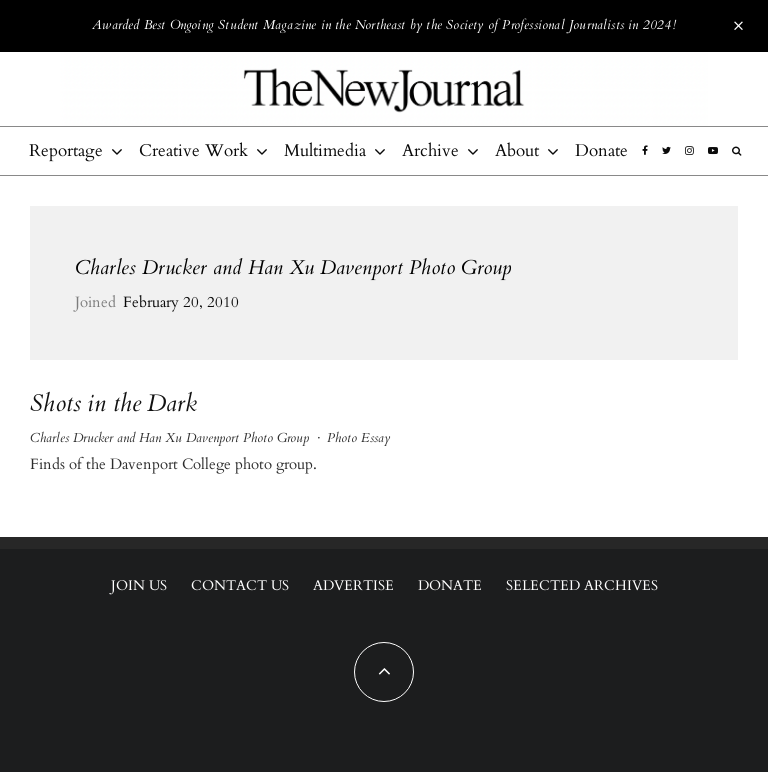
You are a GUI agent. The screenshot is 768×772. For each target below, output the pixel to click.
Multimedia (325, 150)
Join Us (139, 585)
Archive (430, 150)
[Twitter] (666, 151)
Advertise (353, 585)
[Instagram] (689, 151)
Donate (601, 150)
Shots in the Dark (113, 404)
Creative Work (193, 150)
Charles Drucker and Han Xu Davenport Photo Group (293, 267)
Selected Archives (582, 585)
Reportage (66, 150)
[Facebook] (645, 151)
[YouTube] (713, 151)
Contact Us (240, 585)
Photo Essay (358, 438)
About (517, 150)
